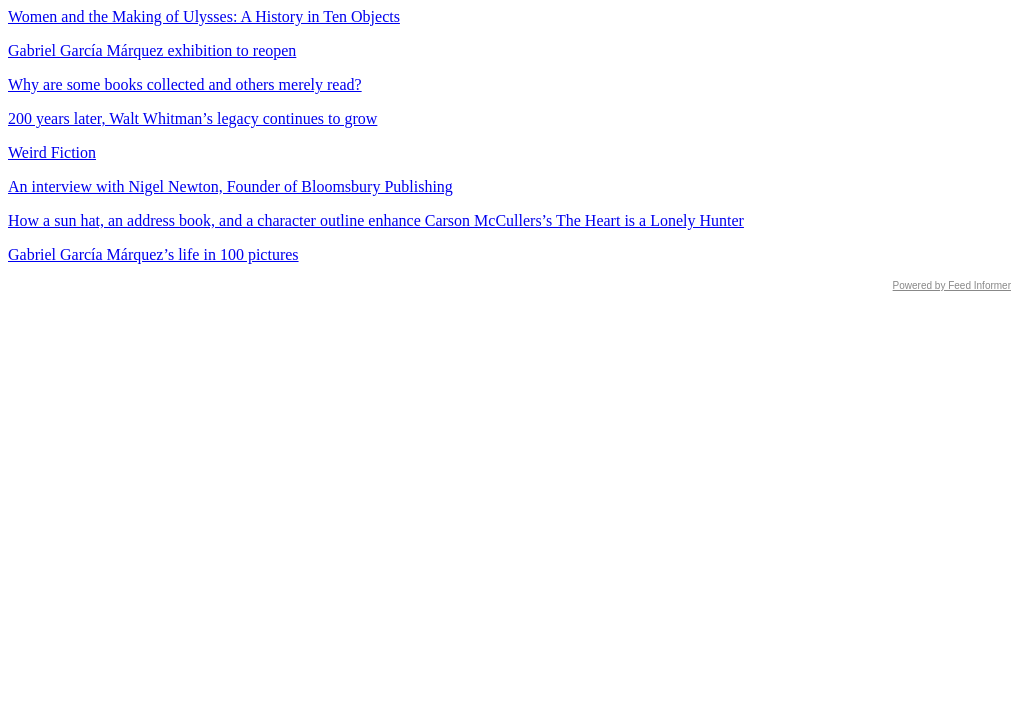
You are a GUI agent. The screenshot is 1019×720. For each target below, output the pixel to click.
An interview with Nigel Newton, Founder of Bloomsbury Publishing (230, 186)
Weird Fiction (52, 152)
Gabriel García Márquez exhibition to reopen (152, 50)
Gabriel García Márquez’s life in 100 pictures (153, 254)
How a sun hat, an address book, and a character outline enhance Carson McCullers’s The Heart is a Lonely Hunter (376, 220)
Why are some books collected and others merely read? (185, 84)
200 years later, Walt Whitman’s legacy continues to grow (192, 118)
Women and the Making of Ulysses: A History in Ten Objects (204, 16)
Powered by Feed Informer (952, 285)
